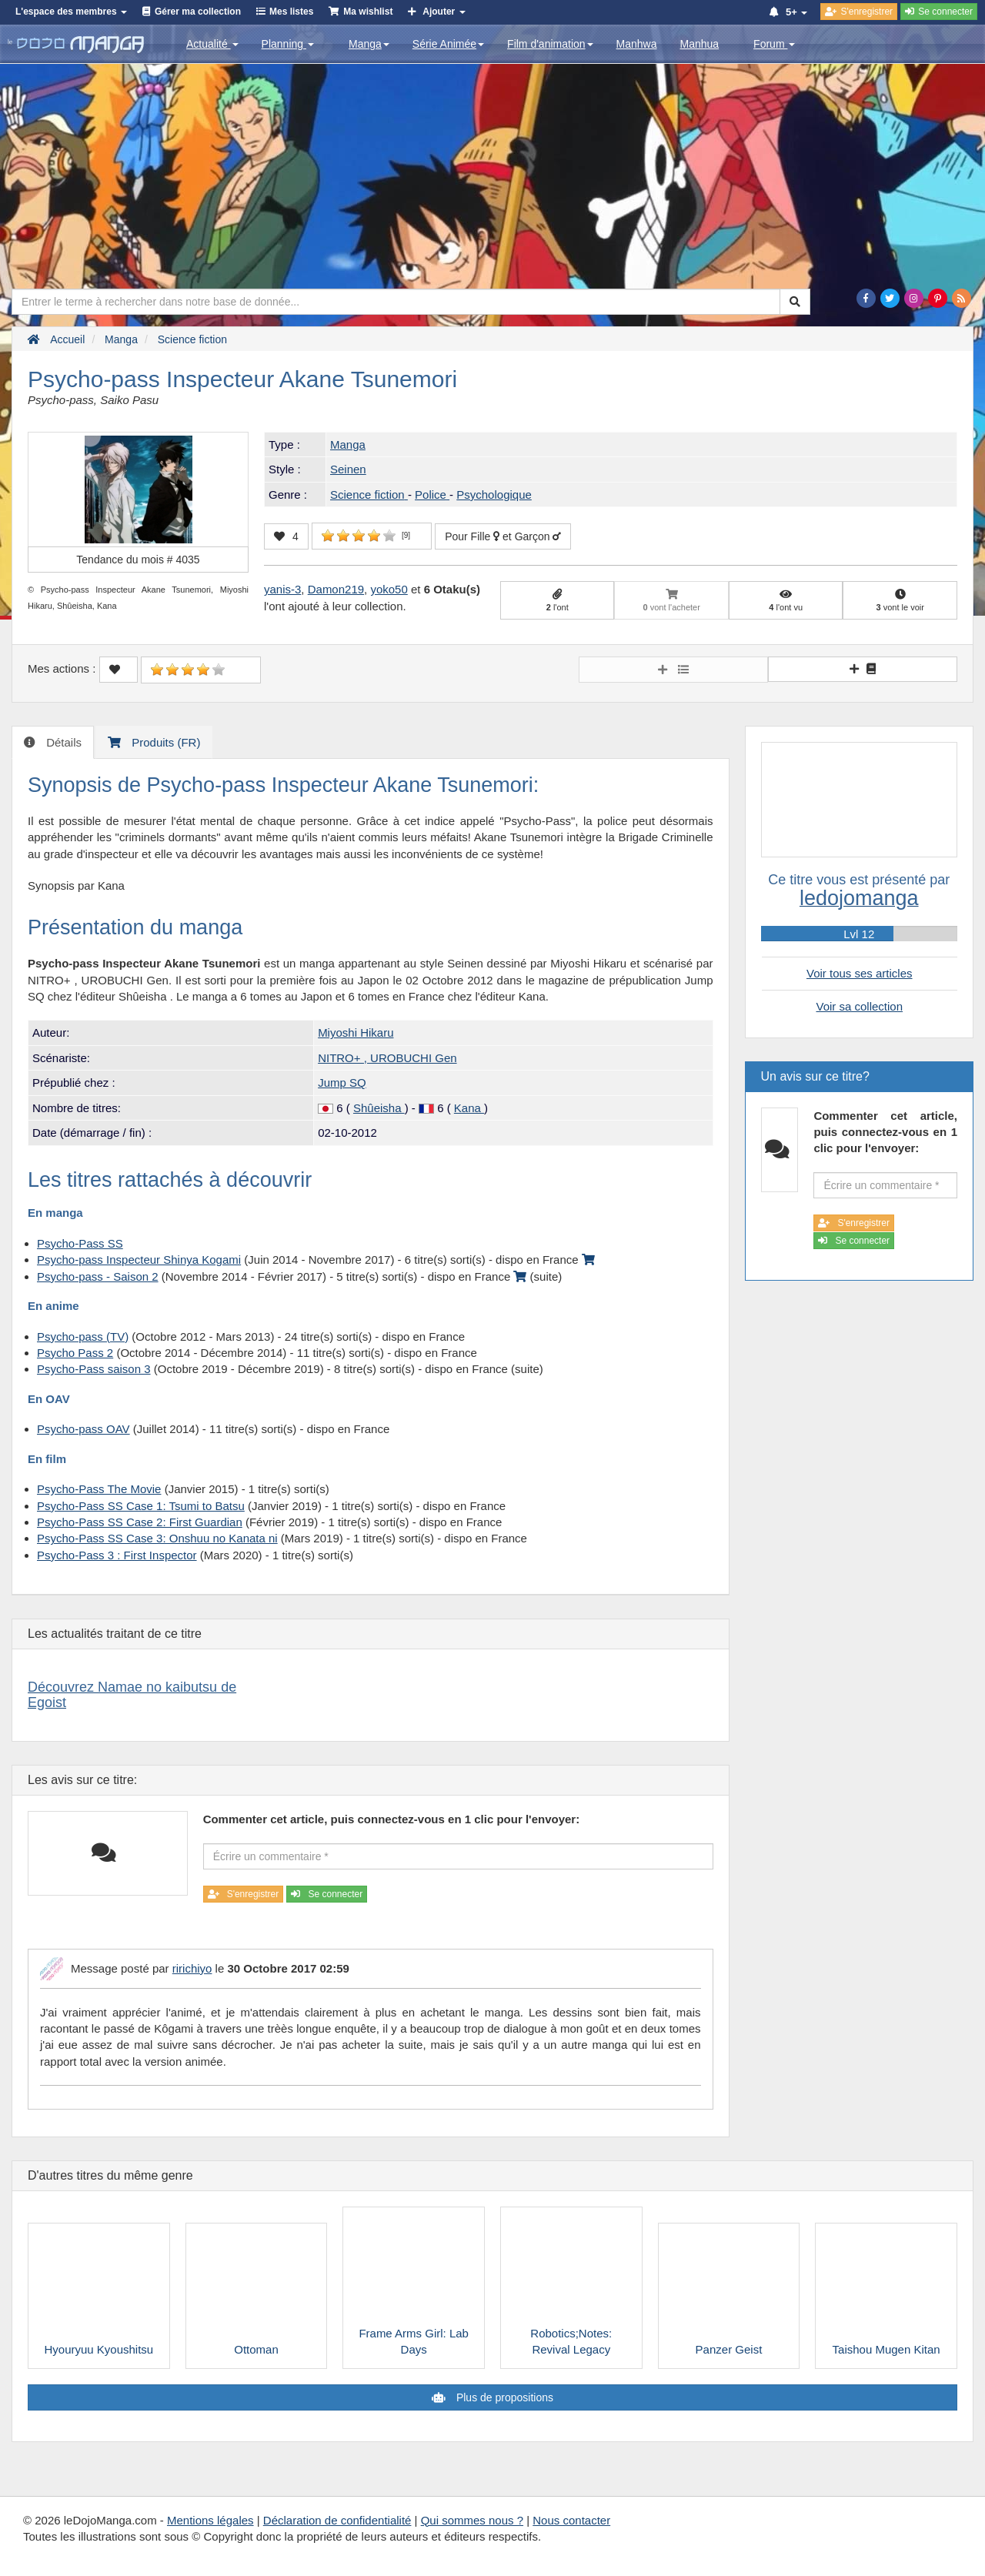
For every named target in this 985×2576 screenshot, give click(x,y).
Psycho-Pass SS (80, 1243)
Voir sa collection (859, 1006)
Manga (369, 44)
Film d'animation (550, 44)
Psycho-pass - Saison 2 (98, 1276)
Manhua (700, 44)
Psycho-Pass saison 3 (94, 1368)
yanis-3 (282, 589)
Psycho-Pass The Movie (99, 1488)
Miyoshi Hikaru (355, 1032)
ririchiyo (192, 1968)
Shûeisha (379, 1107)
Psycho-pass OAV (83, 1428)
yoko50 (388, 589)
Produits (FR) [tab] (164, 742)
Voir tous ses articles (859, 973)
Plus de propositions (503, 2397)
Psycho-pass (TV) (83, 1336)
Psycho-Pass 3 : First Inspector (117, 1555)
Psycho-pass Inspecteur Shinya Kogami (139, 1259)
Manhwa (636, 44)
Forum (774, 44)
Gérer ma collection (198, 11)
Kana (469, 1107)
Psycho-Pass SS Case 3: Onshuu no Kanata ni (157, 1538)
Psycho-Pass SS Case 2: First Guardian (139, 1522)
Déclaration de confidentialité (337, 2520)
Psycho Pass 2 (75, 1352)
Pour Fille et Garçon (503, 536)
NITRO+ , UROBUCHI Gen (387, 1057)
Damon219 (336, 589)
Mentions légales (210, 2520)
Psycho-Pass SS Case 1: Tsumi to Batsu (141, 1505)
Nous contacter (571, 2520)
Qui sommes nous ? (472, 2520)
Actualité (212, 44)
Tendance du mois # (137, 559)
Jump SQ (342, 1082)
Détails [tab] (62, 742)
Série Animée (448, 44)
